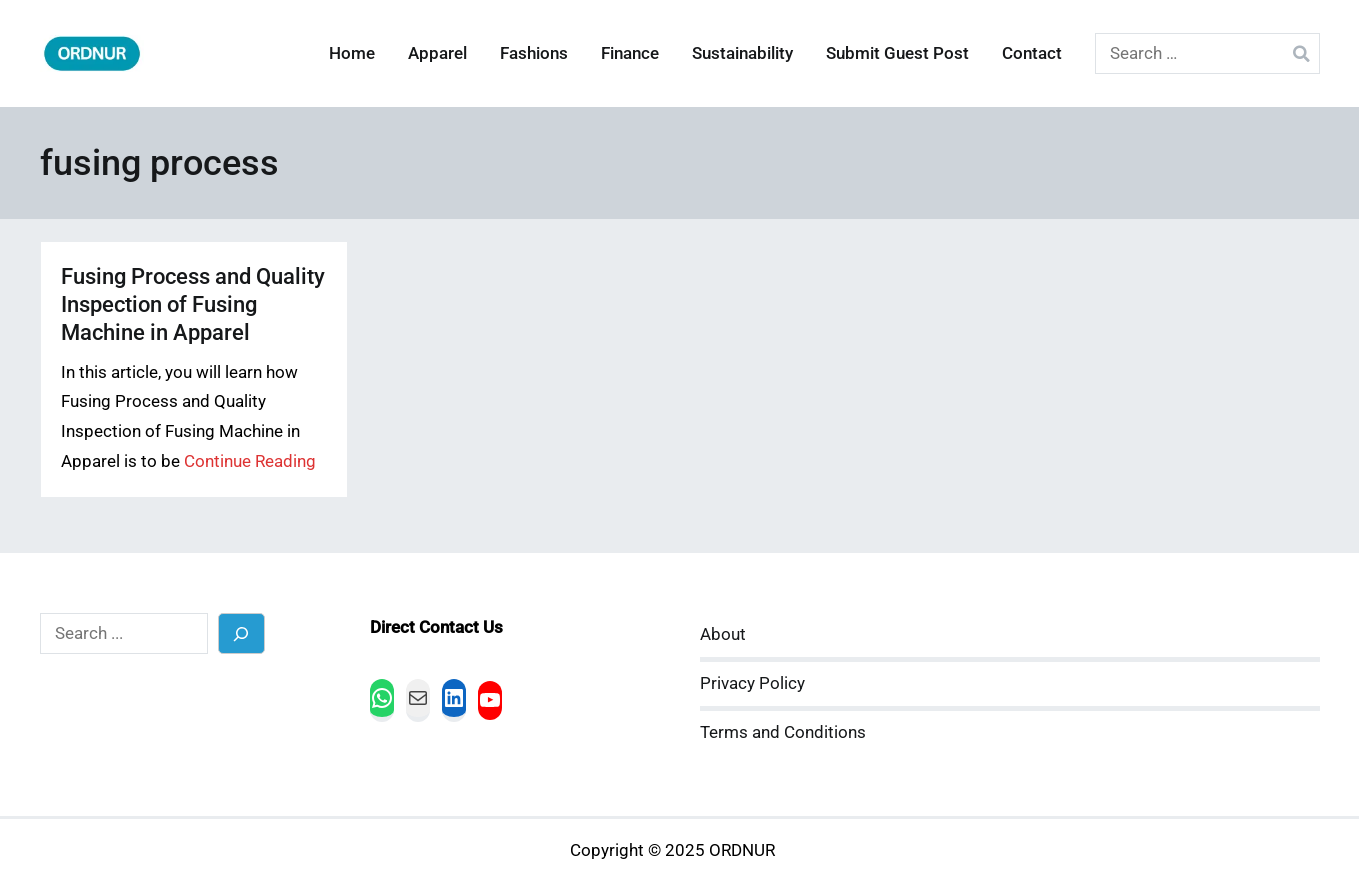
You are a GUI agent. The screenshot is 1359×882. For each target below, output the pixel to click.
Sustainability (742, 53)
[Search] (241, 633)
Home (352, 53)
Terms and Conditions (783, 732)
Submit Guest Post (897, 53)
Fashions (534, 53)
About (723, 634)
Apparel (437, 53)
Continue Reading (250, 461)
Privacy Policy (752, 683)
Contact (1032, 53)
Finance (630, 53)
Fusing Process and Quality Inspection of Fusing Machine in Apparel (193, 304)
